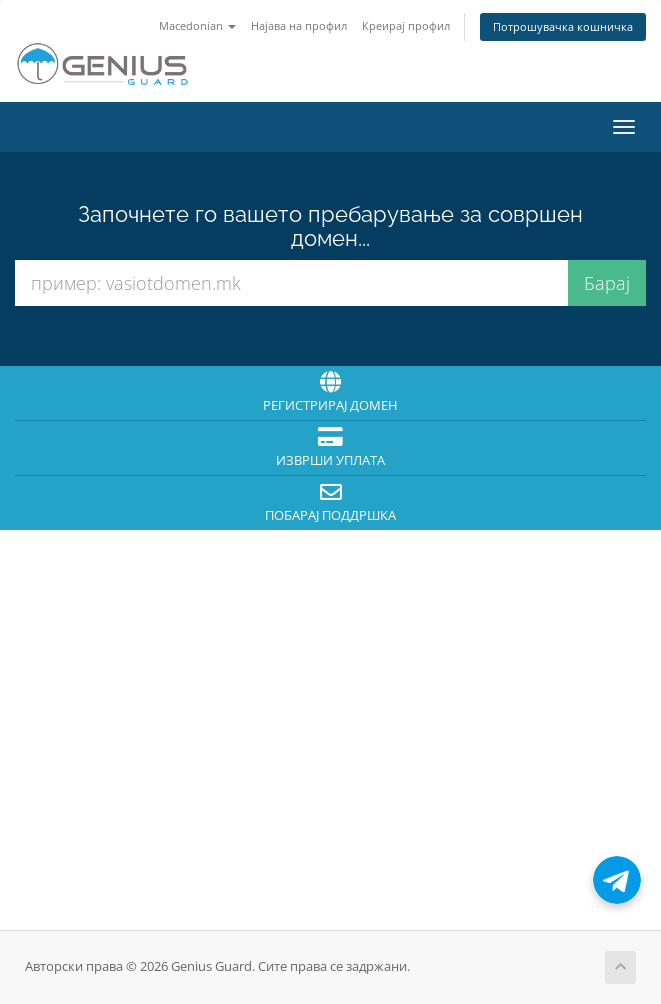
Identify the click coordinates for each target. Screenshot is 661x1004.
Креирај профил (406, 25)
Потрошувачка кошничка (563, 26)
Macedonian (197, 25)
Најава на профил (299, 25)
